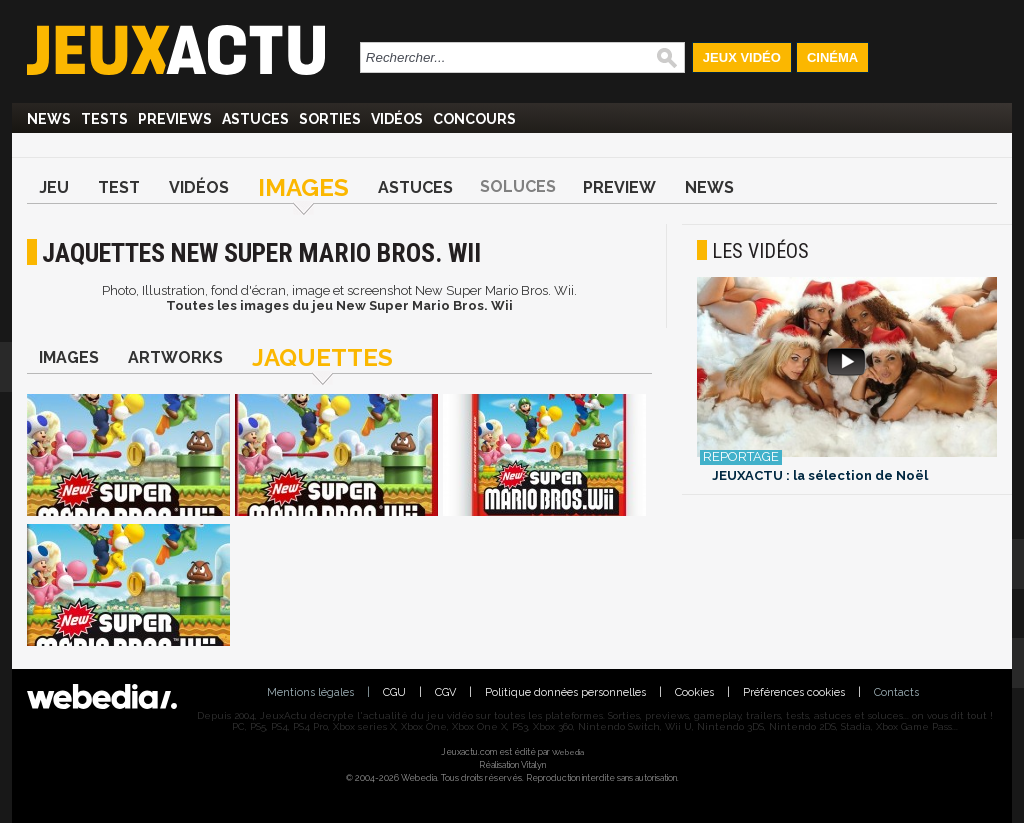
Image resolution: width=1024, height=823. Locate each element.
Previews (175, 119)
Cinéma (832, 57)
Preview (619, 187)
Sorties (330, 119)
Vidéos (397, 119)
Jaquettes (322, 357)
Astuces (255, 119)
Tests (104, 119)
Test (119, 187)
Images (303, 187)
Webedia (568, 752)
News (49, 119)
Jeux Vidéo (742, 57)
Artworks (175, 357)
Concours (474, 119)
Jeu (54, 187)
